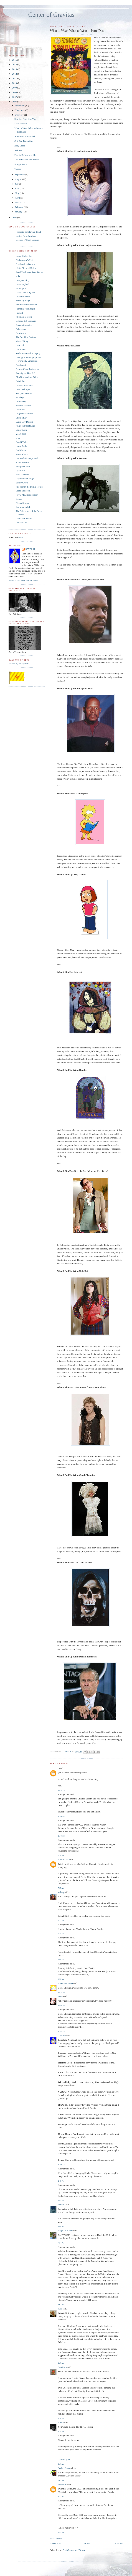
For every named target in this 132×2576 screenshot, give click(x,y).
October (19, 114)
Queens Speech (23, 296)
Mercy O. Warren (24, 393)
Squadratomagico (24, 325)
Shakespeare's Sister (25, 260)
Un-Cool (20, 345)
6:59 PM (61, 2227)
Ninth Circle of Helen (26, 268)
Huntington (21, 288)
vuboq (61, 1892)
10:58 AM (61, 2005)
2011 (14, 78)
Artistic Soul (64, 1859)
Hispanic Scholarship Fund (28, 231)
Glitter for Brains (24, 518)
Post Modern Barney (25, 264)
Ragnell (19, 312)
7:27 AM (61, 1920)
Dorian (61, 2204)
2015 (14, 60)
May (17, 193)
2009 (14, 87)
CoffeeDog (21, 401)
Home (87, 2543)
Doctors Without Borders (27, 240)
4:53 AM (61, 2532)
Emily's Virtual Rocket (26, 304)
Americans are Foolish (24, 136)
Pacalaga (20, 397)
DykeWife (20, 470)
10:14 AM (61, 1992)
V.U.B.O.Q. (21, 434)
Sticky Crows (22, 482)
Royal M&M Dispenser (27, 494)
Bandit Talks (21, 442)
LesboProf (20, 409)
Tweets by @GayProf (19, 663)
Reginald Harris (65, 2230)
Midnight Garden (24, 316)
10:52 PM (61, 1790)
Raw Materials (22, 474)
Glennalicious (22, 503)
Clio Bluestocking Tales (27, 377)
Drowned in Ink (23, 507)
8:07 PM (61, 2305)
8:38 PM (61, 2418)
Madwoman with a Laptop (28, 353)
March (18, 202)
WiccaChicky (22, 341)
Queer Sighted (22, 284)
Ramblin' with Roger (25, 308)
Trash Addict (22, 454)
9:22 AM (61, 1979)
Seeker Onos (64, 2468)
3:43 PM (61, 2200)
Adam (61, 2422)
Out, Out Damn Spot (24, 141)
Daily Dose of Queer (25, 292)
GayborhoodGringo (25, 478)
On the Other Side (24, 385)
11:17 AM (61, 2031)
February (19, 207)
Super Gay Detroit (24, 421)
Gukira (19, 499)
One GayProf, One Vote (25, 119)
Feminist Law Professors (27, 369)
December (20, 105)
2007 (14, 97)
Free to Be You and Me (25, 155)
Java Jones (21, 333)
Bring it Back (20, 164)
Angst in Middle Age (25, 425)
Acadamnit (21, 365)
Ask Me (18, 150)
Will (60, 2308)
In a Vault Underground (27, 458)
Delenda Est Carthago (26, 321)
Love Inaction (20, 123)
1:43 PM (61, 2497)
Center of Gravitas (51, 14)
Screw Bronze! (23, 462)
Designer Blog (22, 280)
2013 (14, 69)
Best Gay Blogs (23, 300)
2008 (14, 92)
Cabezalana (21, 329)
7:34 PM (61, 2243)
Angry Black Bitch (24, 413)
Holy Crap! (19, 145)
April (18, 197)
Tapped (17, 169)
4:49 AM (61, 2363)
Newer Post (55, 2543)
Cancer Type (64, 2459)
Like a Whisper (23, 389)
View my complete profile (24, 581)
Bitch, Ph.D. (21, 417)
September (20, 174)
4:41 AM (61, 2464)
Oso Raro (62, 2367)
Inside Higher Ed (24, 256)
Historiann (21, 349)
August (18, 179)
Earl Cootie (21, 450)
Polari (18, 276)
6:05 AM (61, 2480)
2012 (14, 73)
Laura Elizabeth (23, 490)
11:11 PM (61, 1816)
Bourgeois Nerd (23, 466)
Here (20, 537)
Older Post (118, 2543)
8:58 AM (61, 1960)
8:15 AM (61, 2431)
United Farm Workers (26, 236)
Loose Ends (21, 446)
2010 (14, 83)
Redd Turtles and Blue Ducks (29, 272)
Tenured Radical (23, 405)
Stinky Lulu (21, 430)
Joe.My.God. (22, 522)
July (17, 183)
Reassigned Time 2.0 (25, 373)
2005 (14, 217)
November (20, 110)
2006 (14, 101)
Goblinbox (21, 381)
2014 (14, 64)
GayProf (62, 2035)
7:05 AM (61, 1888)
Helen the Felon (65, 1983)
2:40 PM (61, 2181)
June (17, 188)
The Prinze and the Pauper (26, 159)
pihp (18, 438)
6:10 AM (61, 1855)
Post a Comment (56, 2538)
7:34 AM (61, 1934)
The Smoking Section (26, 337)
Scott (60, 1996)
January (19, 211)
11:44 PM (61, 1836)
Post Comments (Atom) (74, 2550)
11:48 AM (61, 2165)
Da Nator (62, 2484)
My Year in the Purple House (29, 486)
